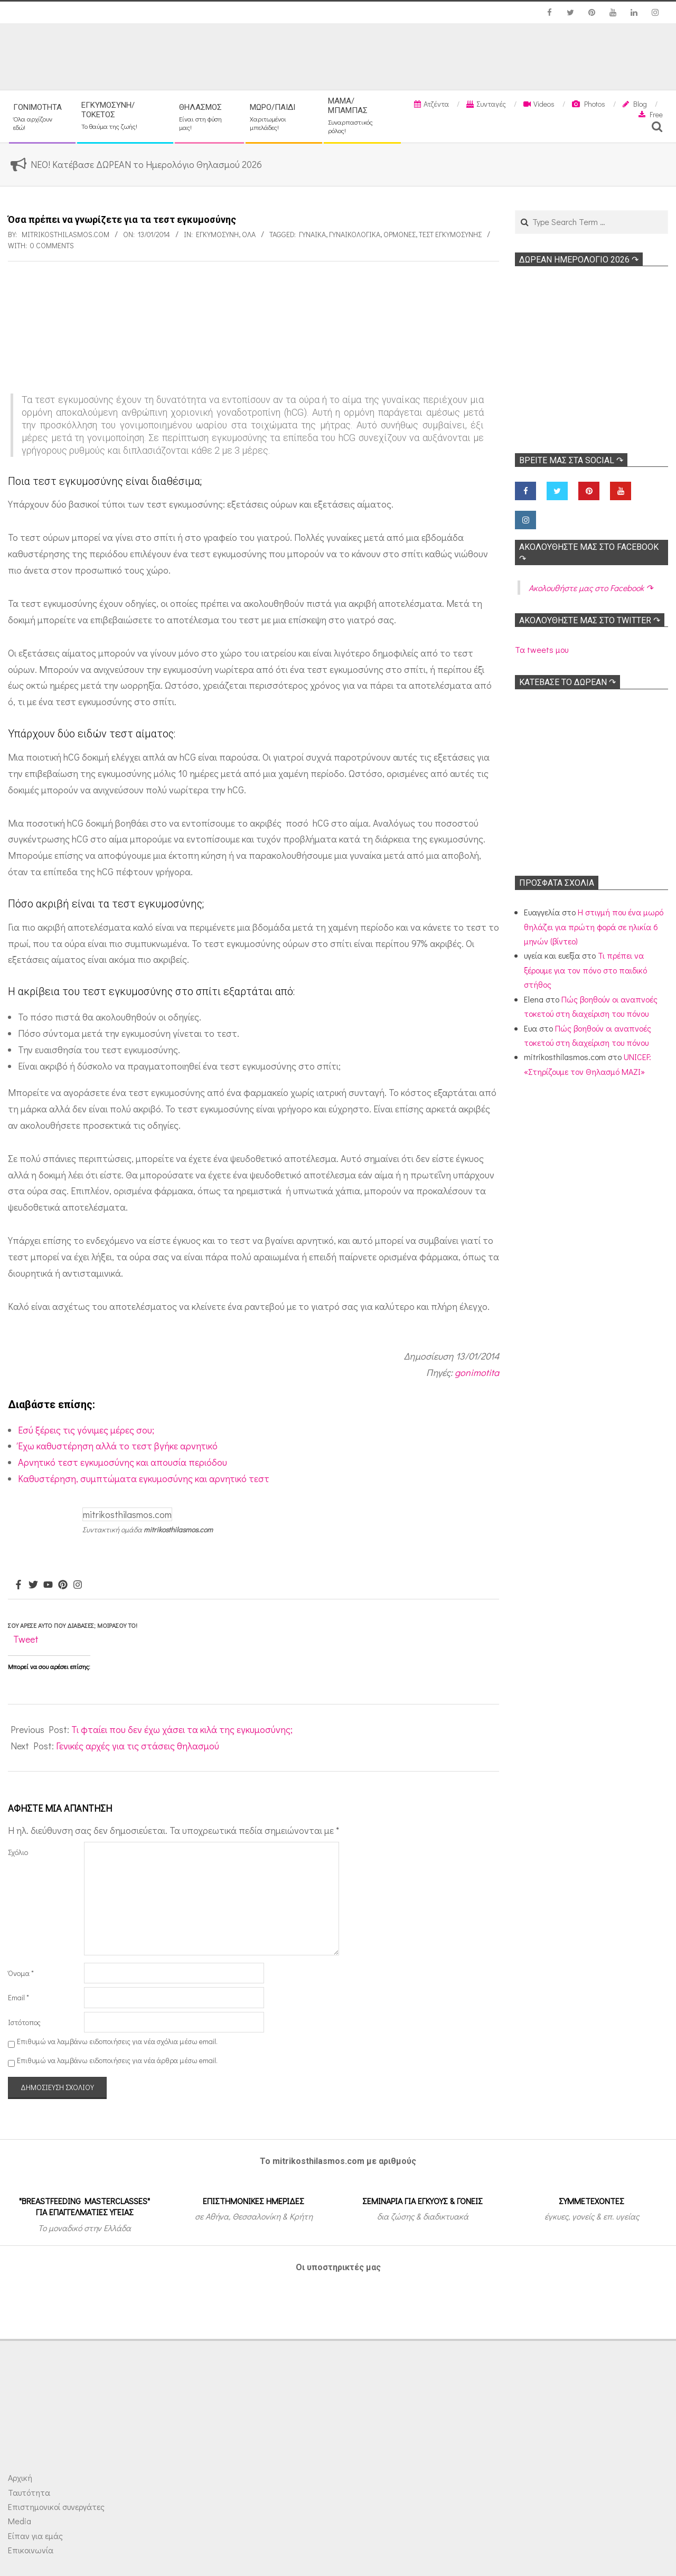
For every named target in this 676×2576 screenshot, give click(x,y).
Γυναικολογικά (354, 234)
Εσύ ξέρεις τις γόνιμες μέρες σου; (86, 1429)
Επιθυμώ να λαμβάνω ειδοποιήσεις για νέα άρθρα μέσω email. (117, 2060)
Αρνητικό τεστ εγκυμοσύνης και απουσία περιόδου (122, 1462)
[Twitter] (33, 1585)
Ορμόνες (399, 234)
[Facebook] (18, 1585)
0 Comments (52, 245)
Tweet (26, 1639)
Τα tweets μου (541, 649)
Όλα (249, 234)
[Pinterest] (63, 1585)
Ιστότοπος (24, 2022)
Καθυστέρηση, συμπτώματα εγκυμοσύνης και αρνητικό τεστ (143, 1478)
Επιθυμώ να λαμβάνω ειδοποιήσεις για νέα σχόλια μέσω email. (117, 2041)
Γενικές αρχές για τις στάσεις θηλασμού (137, 1745)
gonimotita (477, 1372)
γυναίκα (312, 234)
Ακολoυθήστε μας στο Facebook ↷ (591, 587)
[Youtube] (48, 1585)
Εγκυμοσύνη (217, 234)
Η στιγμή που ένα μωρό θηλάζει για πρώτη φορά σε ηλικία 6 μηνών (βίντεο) (593, 926)
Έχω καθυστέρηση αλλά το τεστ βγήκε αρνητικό (118, 1445)
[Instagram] (77, 1585)
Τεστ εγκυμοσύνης (450, 234)
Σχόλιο (18, 1852)
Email (18, 1997)
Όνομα (21, 1973)
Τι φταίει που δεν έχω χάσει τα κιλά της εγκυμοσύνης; (182, 1729)
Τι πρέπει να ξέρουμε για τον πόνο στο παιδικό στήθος (585, 970)
